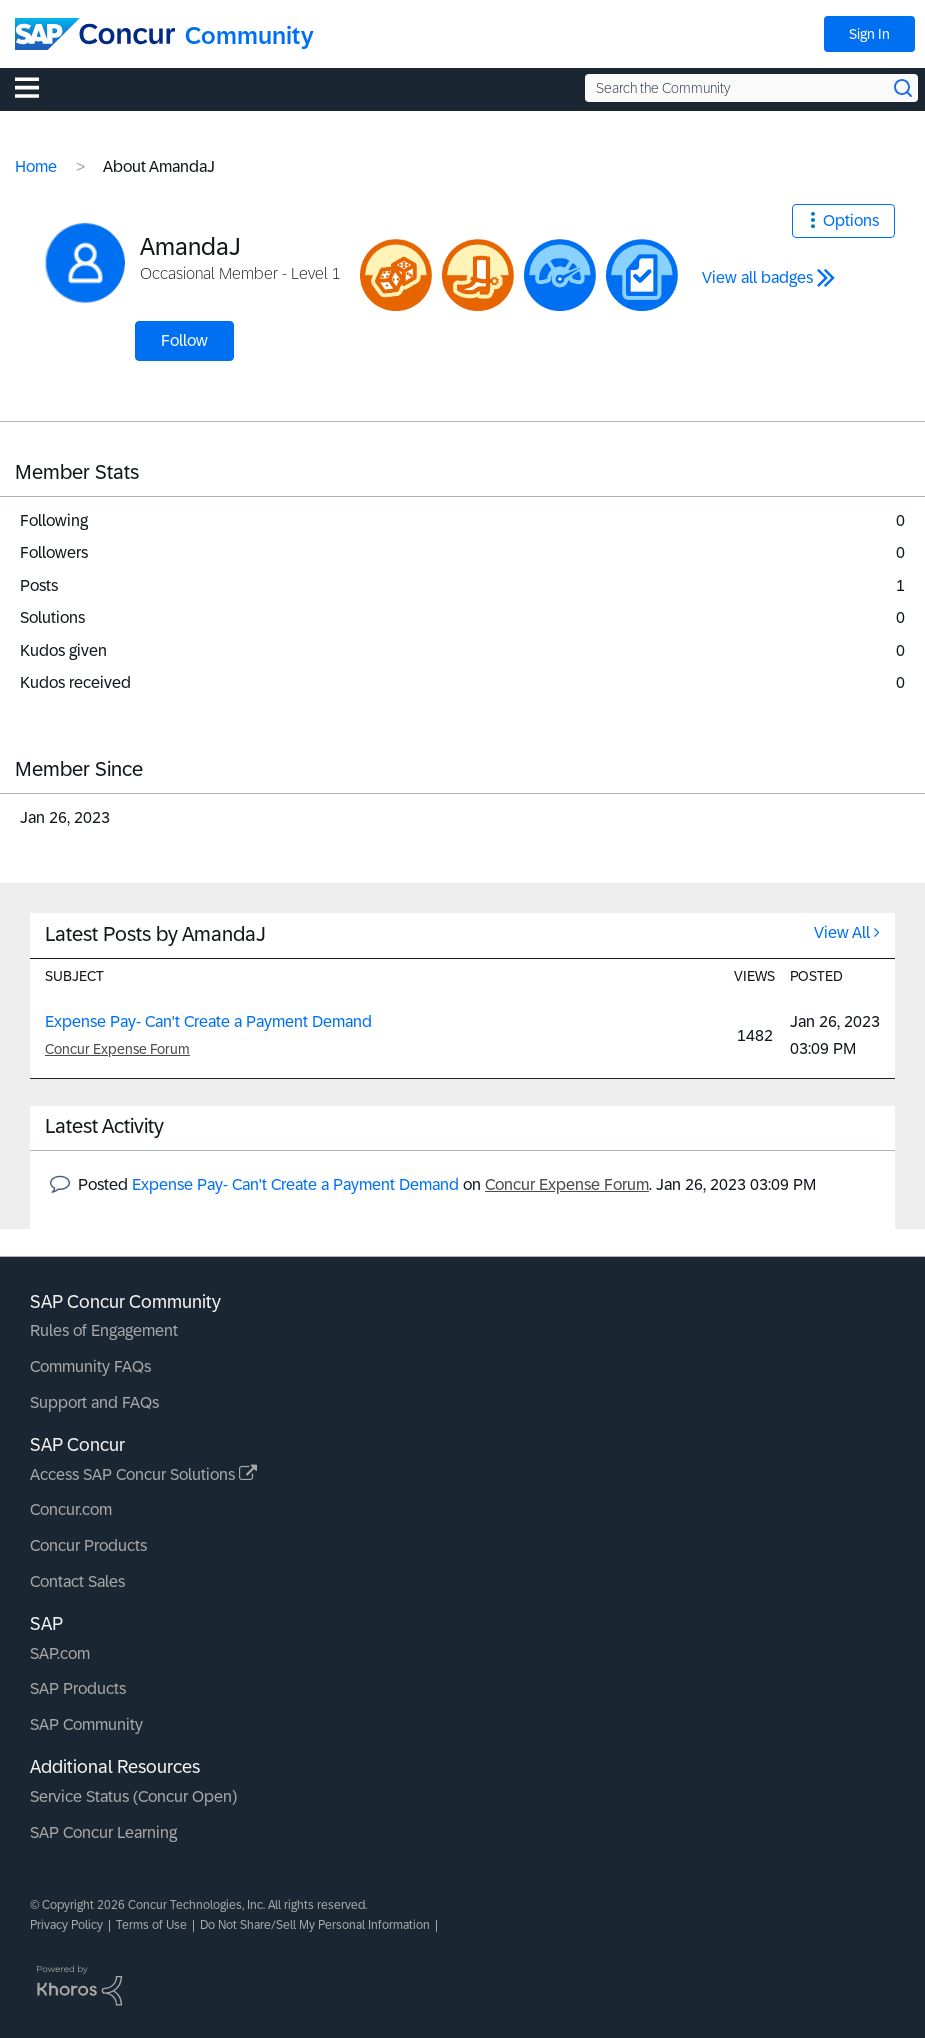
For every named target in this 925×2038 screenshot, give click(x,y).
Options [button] (851, 220)
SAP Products (78, 1688)
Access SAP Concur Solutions (143, 1474)
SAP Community (86, 1724)
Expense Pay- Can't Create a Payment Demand (208, 1021)
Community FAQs (90, 1366)
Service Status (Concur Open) (133, 1796)
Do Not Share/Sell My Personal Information (315, 1925)
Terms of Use (151, 1925)
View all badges (757, 277)
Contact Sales (77, 1581)
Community (249, 35)
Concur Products (88, 1545)
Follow (184, 340)
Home (36, 166)
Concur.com (71, 1509)
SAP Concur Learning (103, 1832)
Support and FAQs (94, 1402)
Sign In (869, 34)
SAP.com (60, 1653)
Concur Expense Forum (117, 1049)
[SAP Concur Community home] (95, 34)
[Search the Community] (751, 88)
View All (842, 932)
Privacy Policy (66, 1925)
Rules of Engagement (104, 1330)
